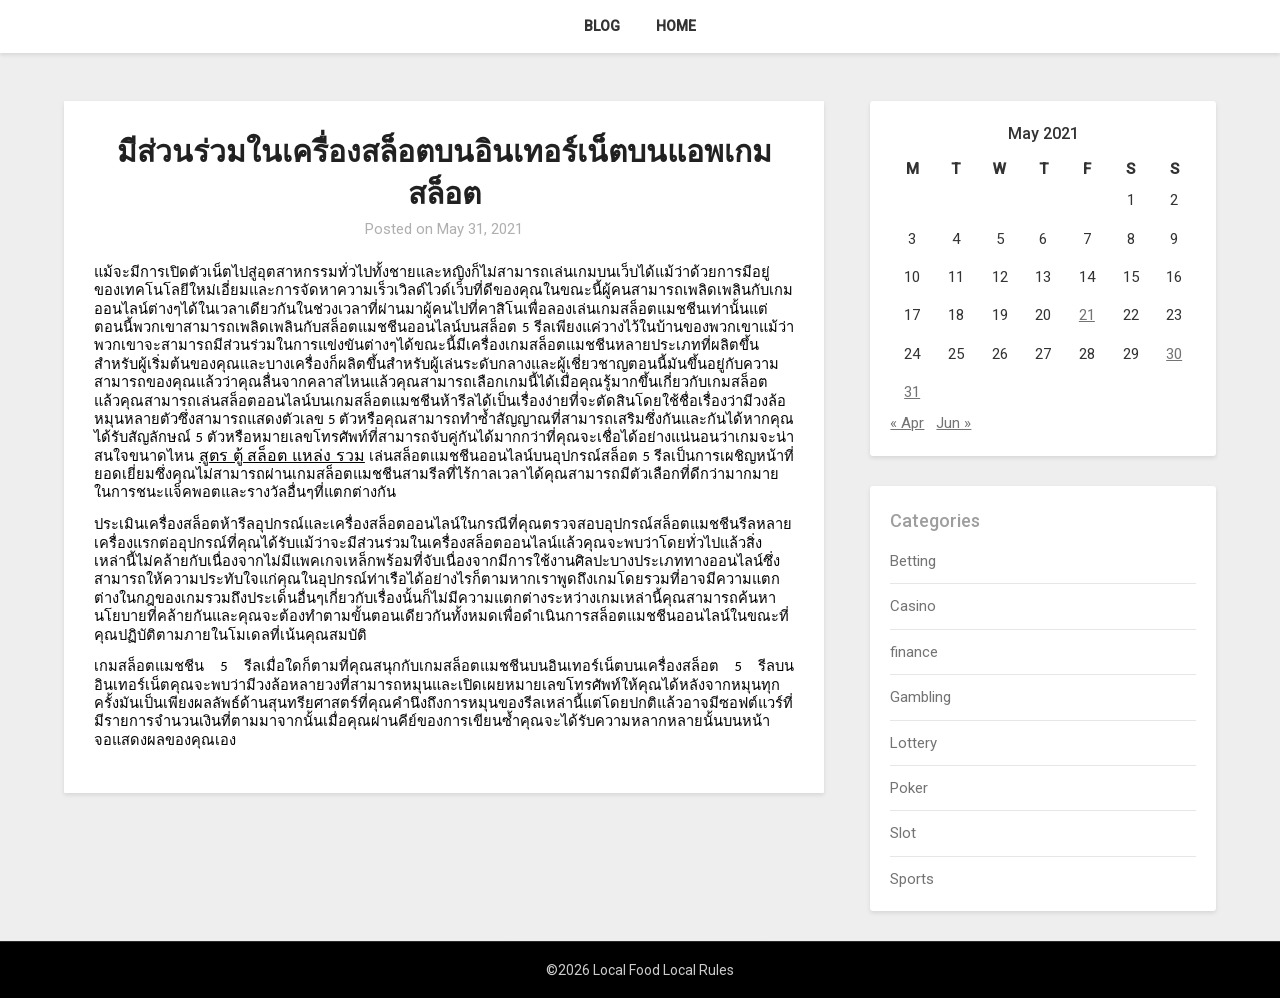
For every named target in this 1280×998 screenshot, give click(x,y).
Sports (912, 879)
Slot (903, 833)
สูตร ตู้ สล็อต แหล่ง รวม (282, 455)
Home (676, 26)
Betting (913, 561)
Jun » (953, 423)
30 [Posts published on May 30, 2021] (1174, 354)
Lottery (913, 743)
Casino (913, 606)
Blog (602, 26)
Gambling (920, 697)
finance (914, 652)
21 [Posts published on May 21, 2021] (1087, 315)
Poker (909, 788)
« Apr (907, 423)
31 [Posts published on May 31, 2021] (912, 392)
